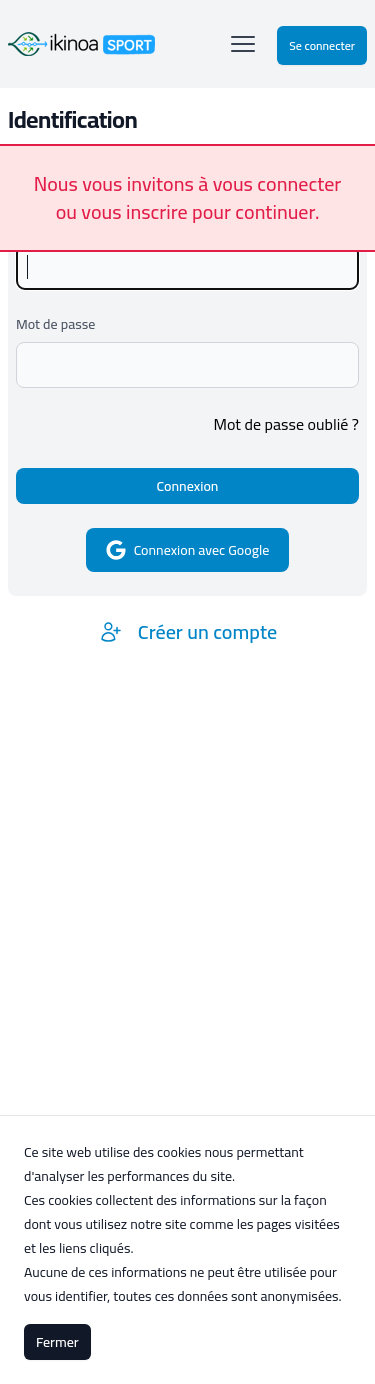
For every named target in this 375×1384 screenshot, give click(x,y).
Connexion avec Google (188, 550)
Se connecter (322, 45)
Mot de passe (55, 324)
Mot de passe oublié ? (286, 424)
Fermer (57, 1342)
